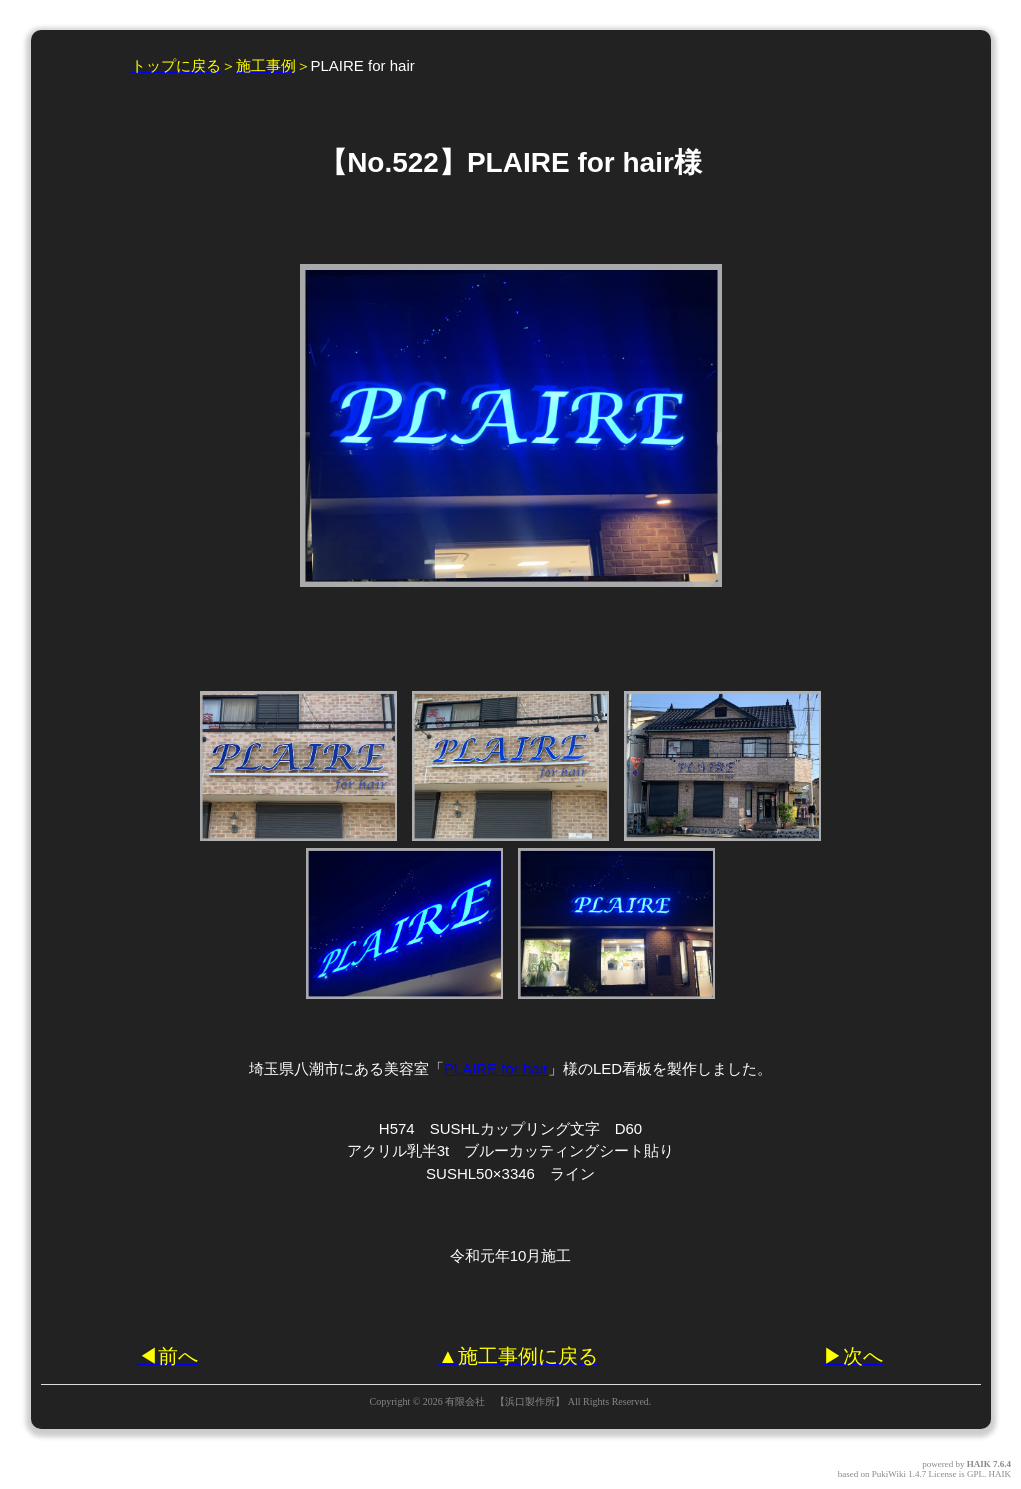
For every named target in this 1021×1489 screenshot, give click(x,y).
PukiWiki (889, 1474)
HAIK (979, 1464)
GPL (975, 1474)
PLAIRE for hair (496, 1068)
